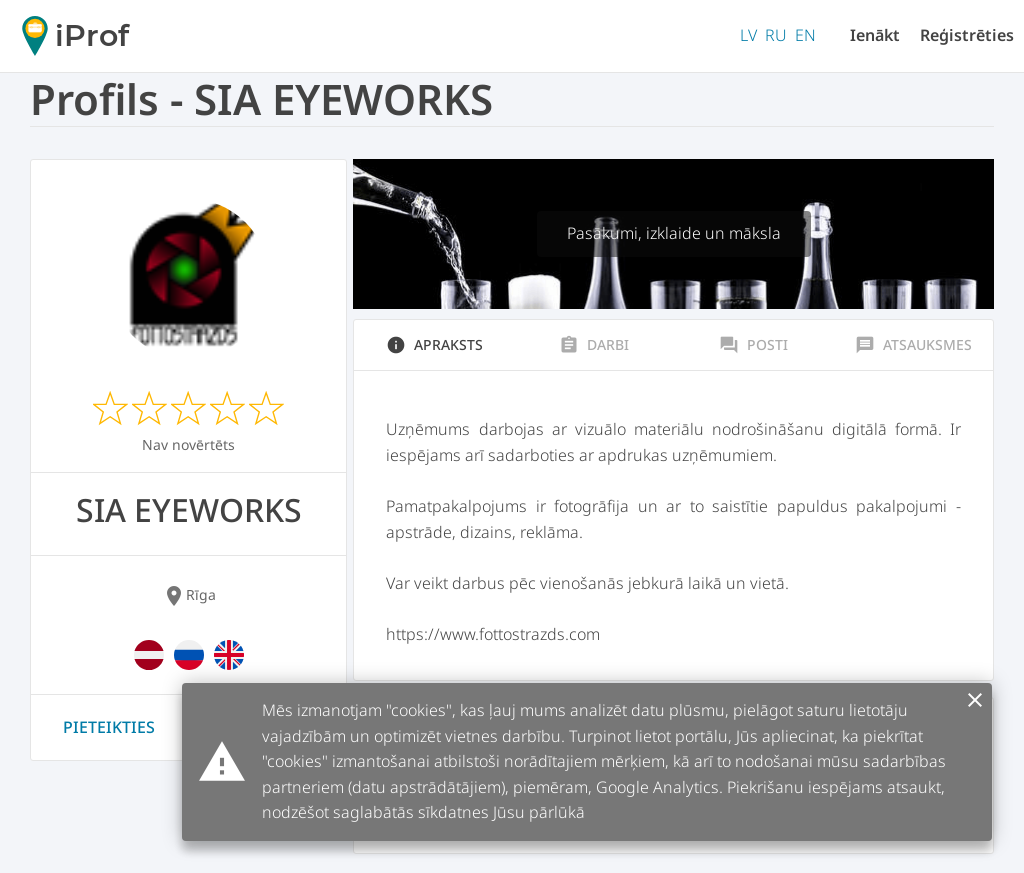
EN (805, 35)
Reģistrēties (967, 35)
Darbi (594, 345)
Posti (753, 345)
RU (776, 35)
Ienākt (875, 35)
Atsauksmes (913, 345)
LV (748, 35)
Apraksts (434, 345)
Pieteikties (109, 727)
